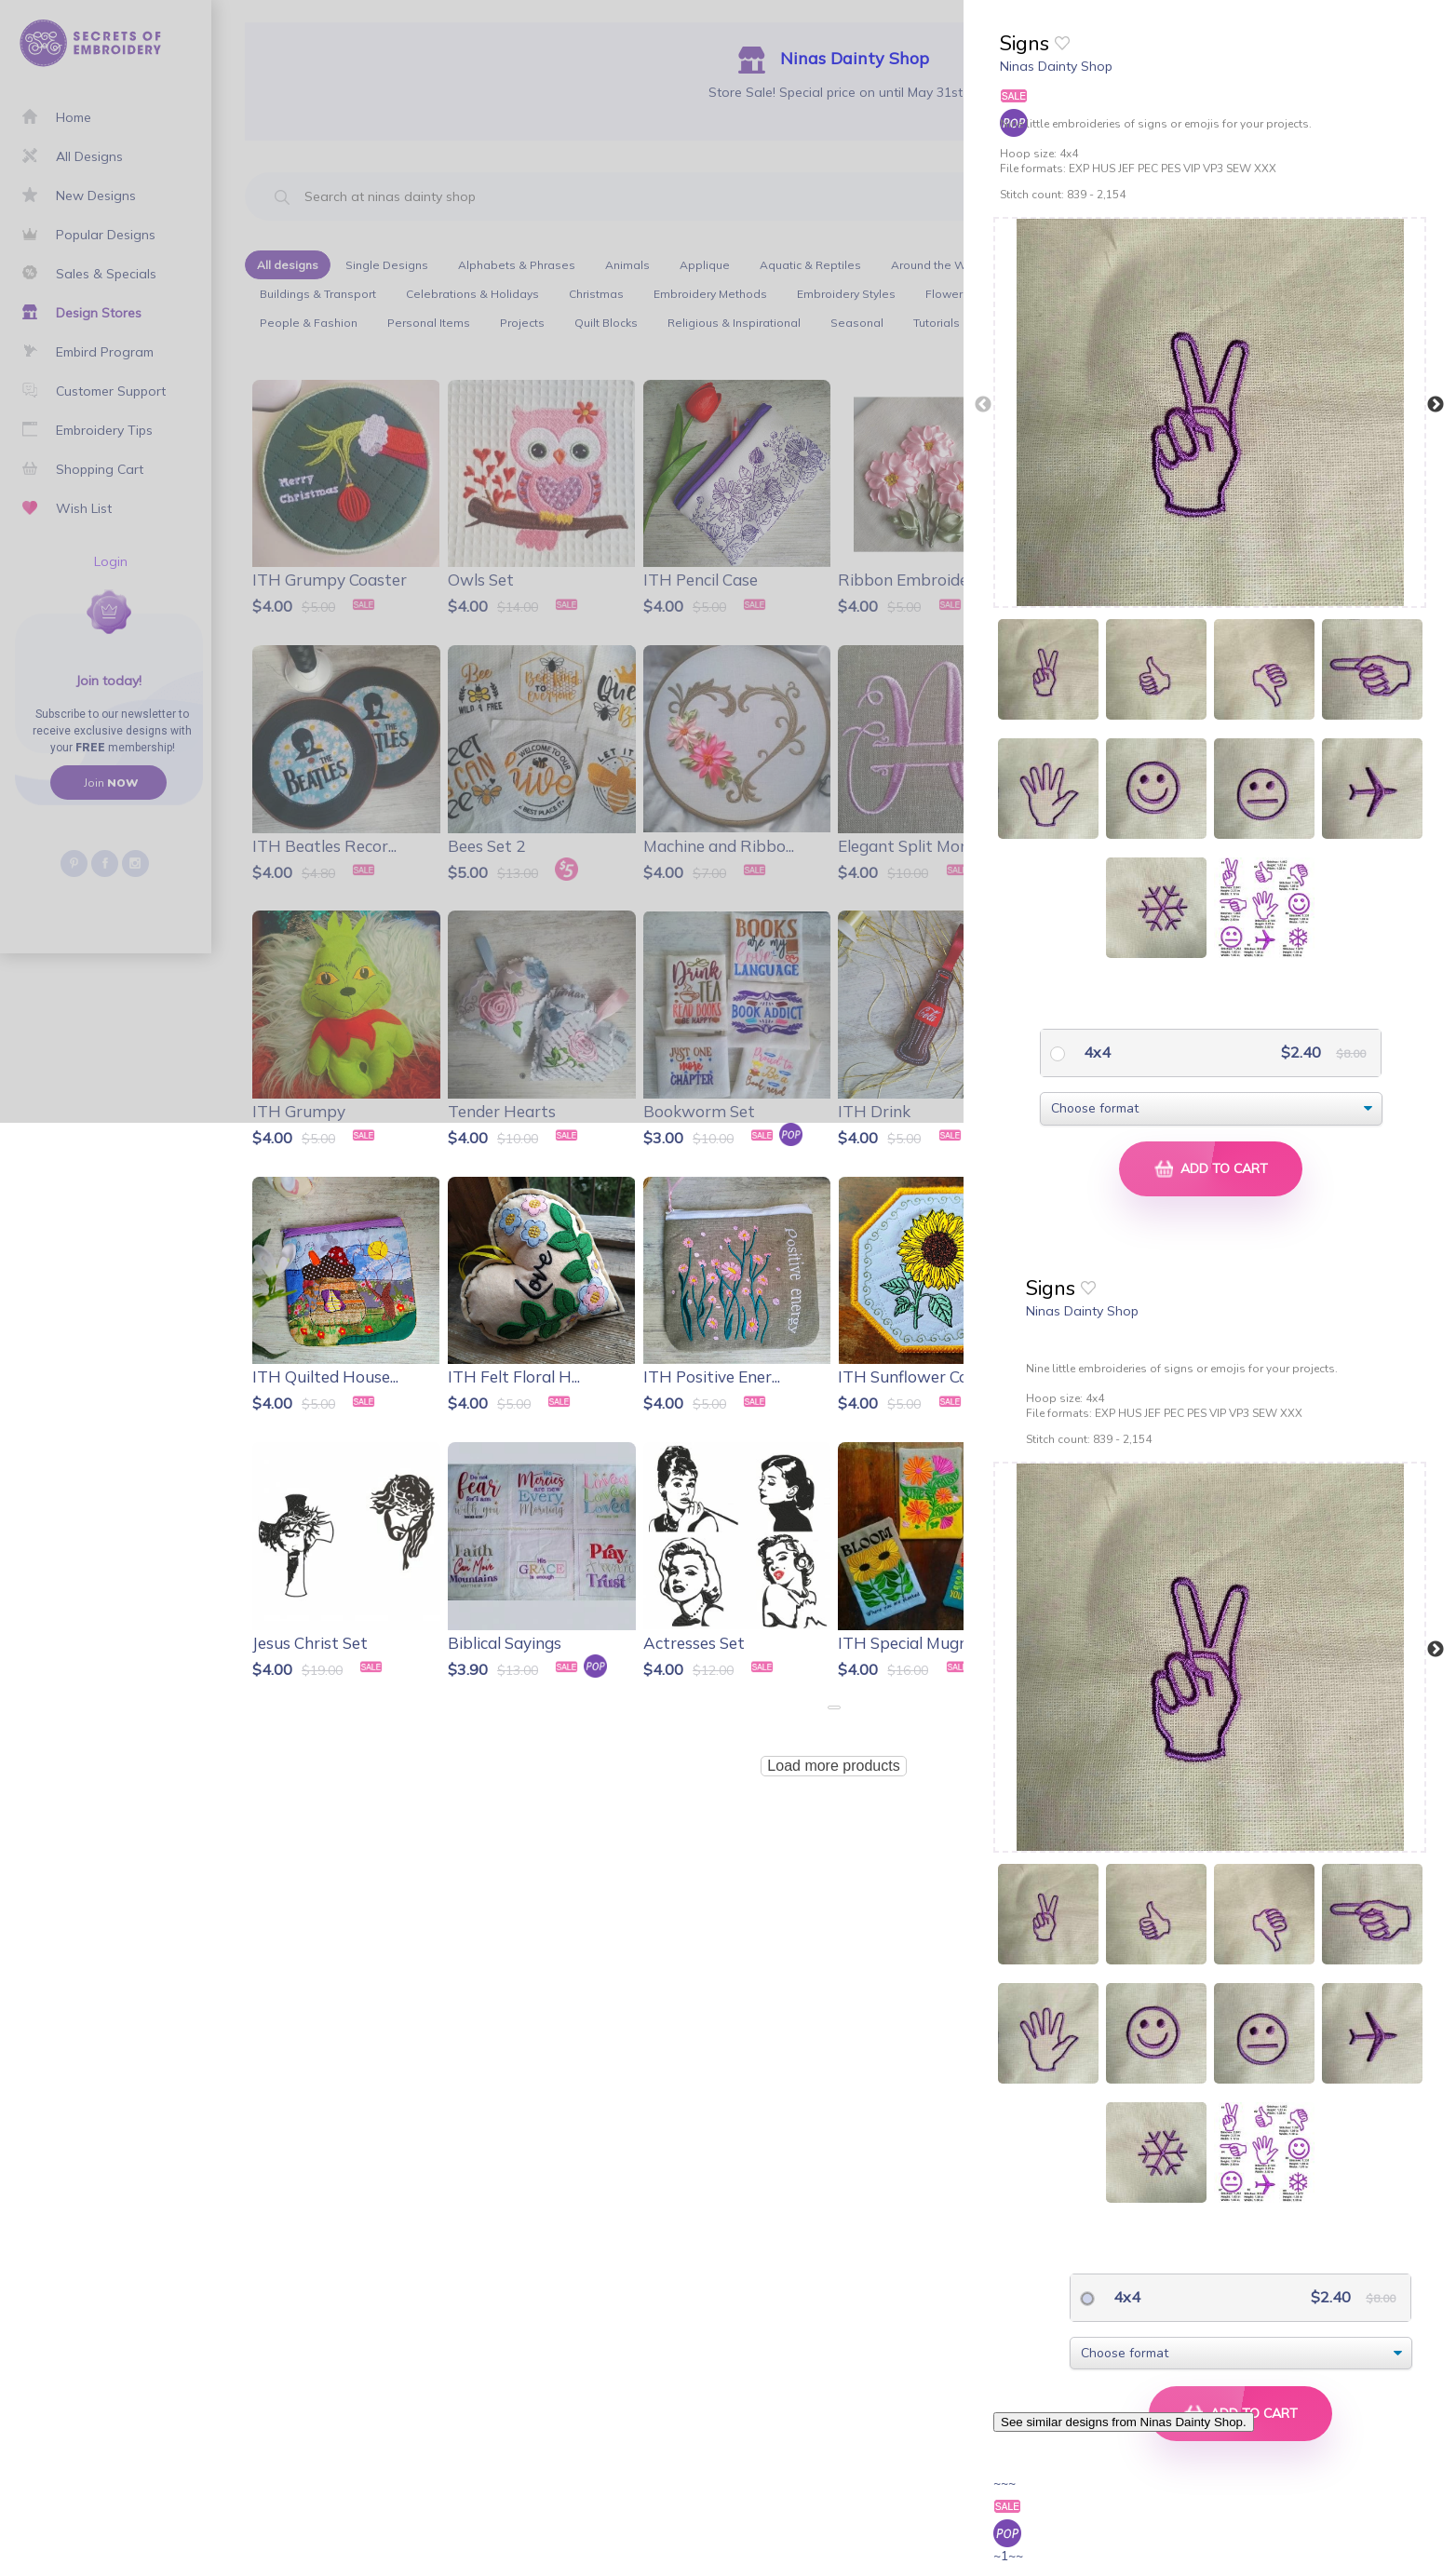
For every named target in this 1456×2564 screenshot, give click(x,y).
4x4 (1095, 1052)
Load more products (833, 1766)
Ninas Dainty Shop (1056, 66)
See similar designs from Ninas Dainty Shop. (1124, 2422)
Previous (983, 405)
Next (1435, 405)
